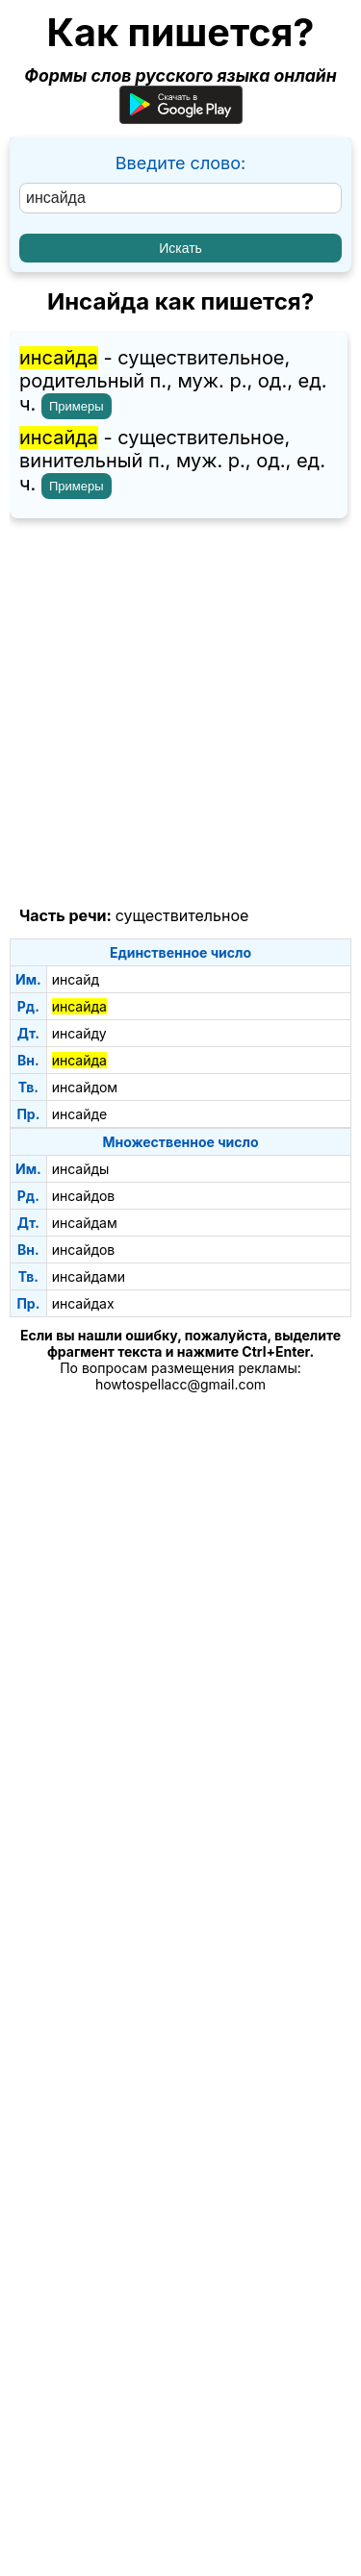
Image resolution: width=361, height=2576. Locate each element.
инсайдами (88, 1276)
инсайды (81, 1169)
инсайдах (83, 1303)
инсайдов (83, 1196)
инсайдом (84, 1087)
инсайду (79, 1033)
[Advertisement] (180, 713)
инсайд (75, 979)
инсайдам (84, 1222)
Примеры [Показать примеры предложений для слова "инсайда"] (76, 406)
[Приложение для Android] (181, 118)
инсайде (79, 1114)
